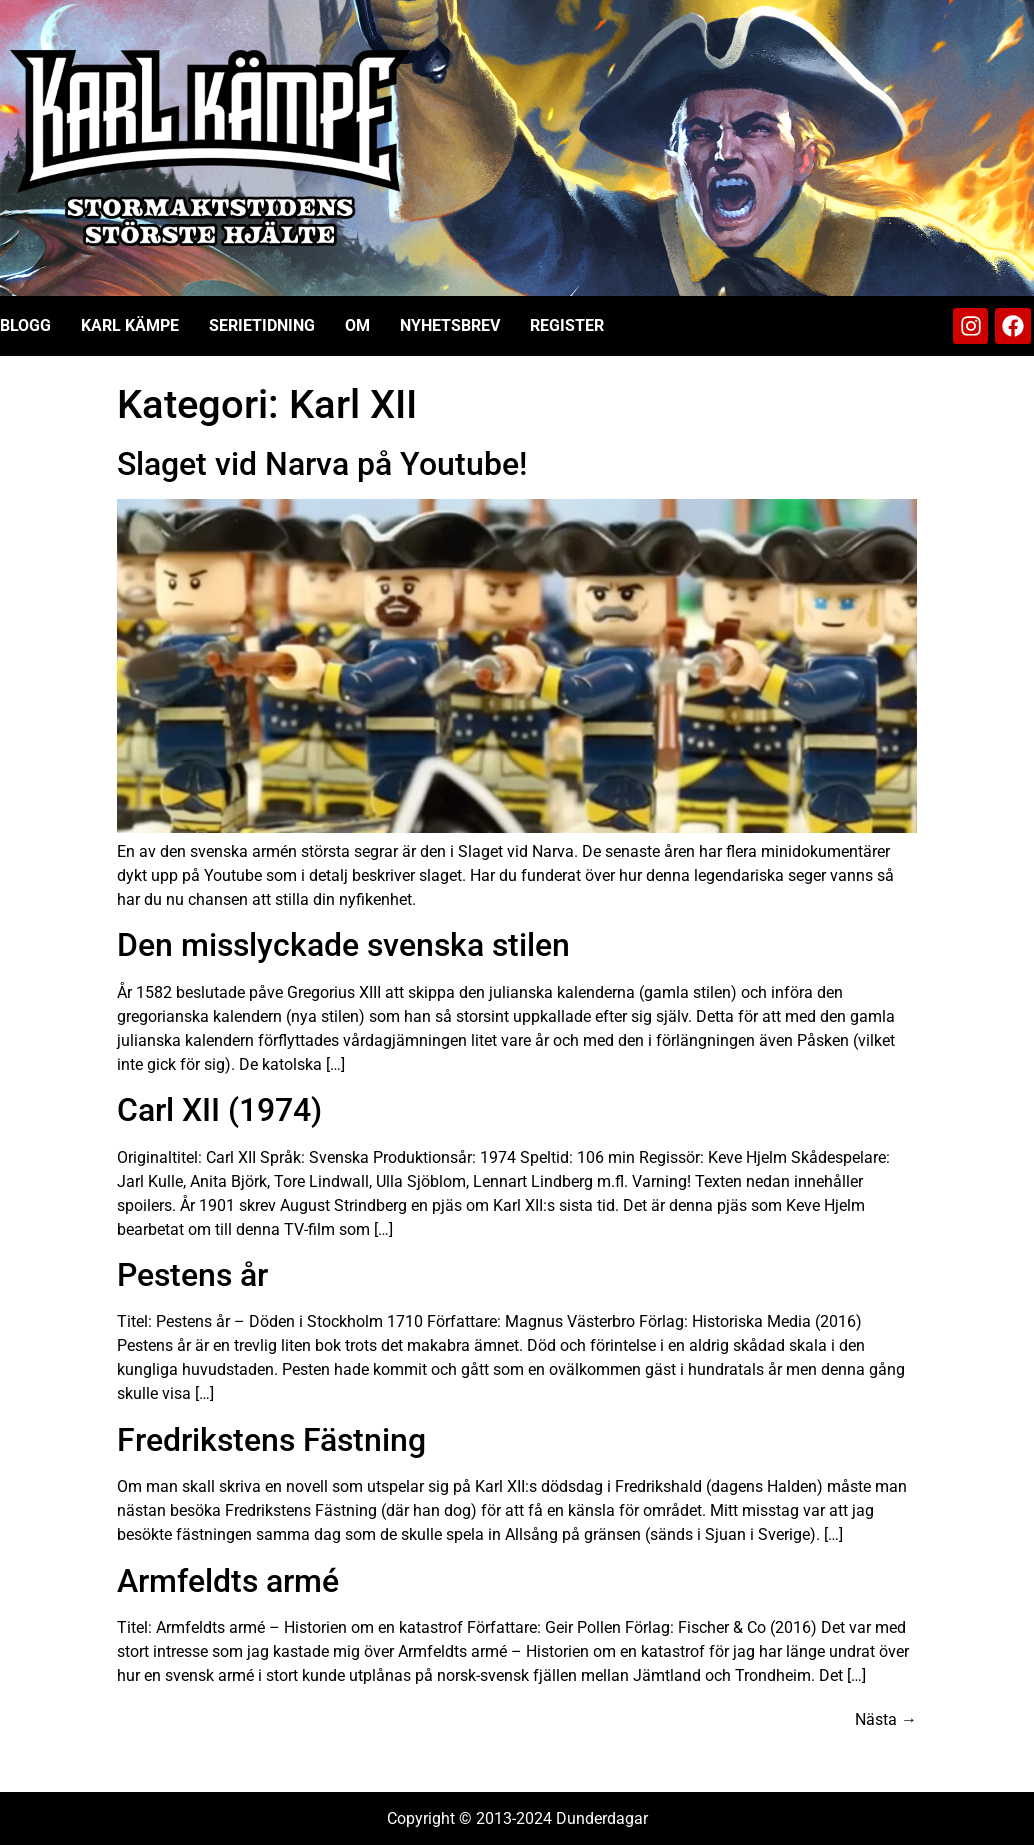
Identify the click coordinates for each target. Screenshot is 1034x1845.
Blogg (25, 325)
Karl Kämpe (130, 325)
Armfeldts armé (228, 1581)
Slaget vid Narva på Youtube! (322, 464)
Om (357, 325)
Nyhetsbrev (450, 325)
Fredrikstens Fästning (271, 1440)
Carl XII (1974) (219, 1110)
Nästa (886, 1719)
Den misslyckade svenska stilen (343, 945)
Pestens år (192, 1275)
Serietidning (262, 325)
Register (567, 325)
